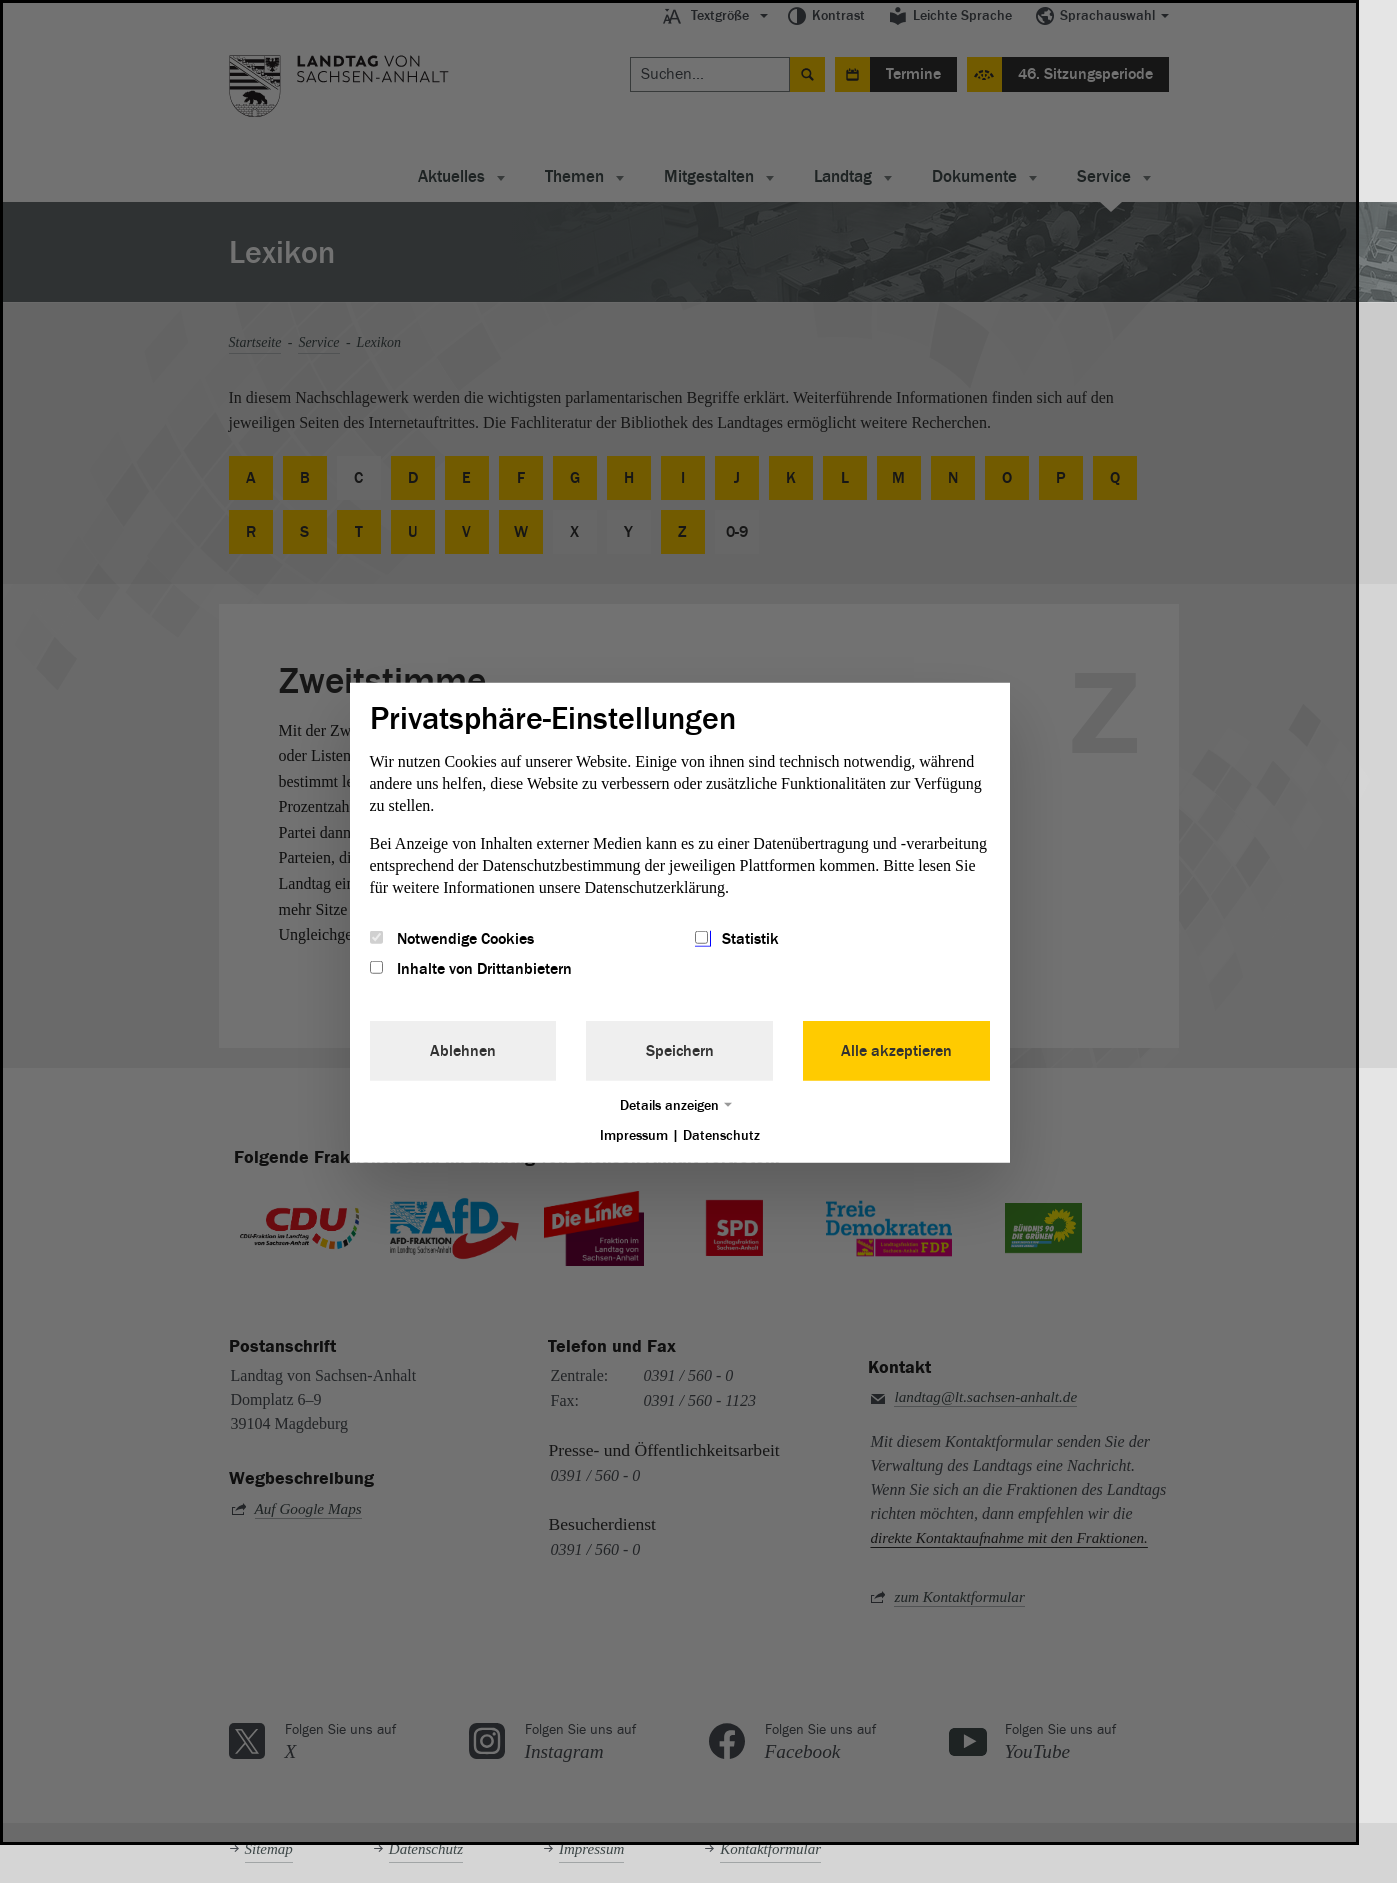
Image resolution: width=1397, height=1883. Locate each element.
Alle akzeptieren (896, 1051)
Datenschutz (721, 1135)
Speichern (680, 1051)
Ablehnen (463, 1051)
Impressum (634, 1135)
